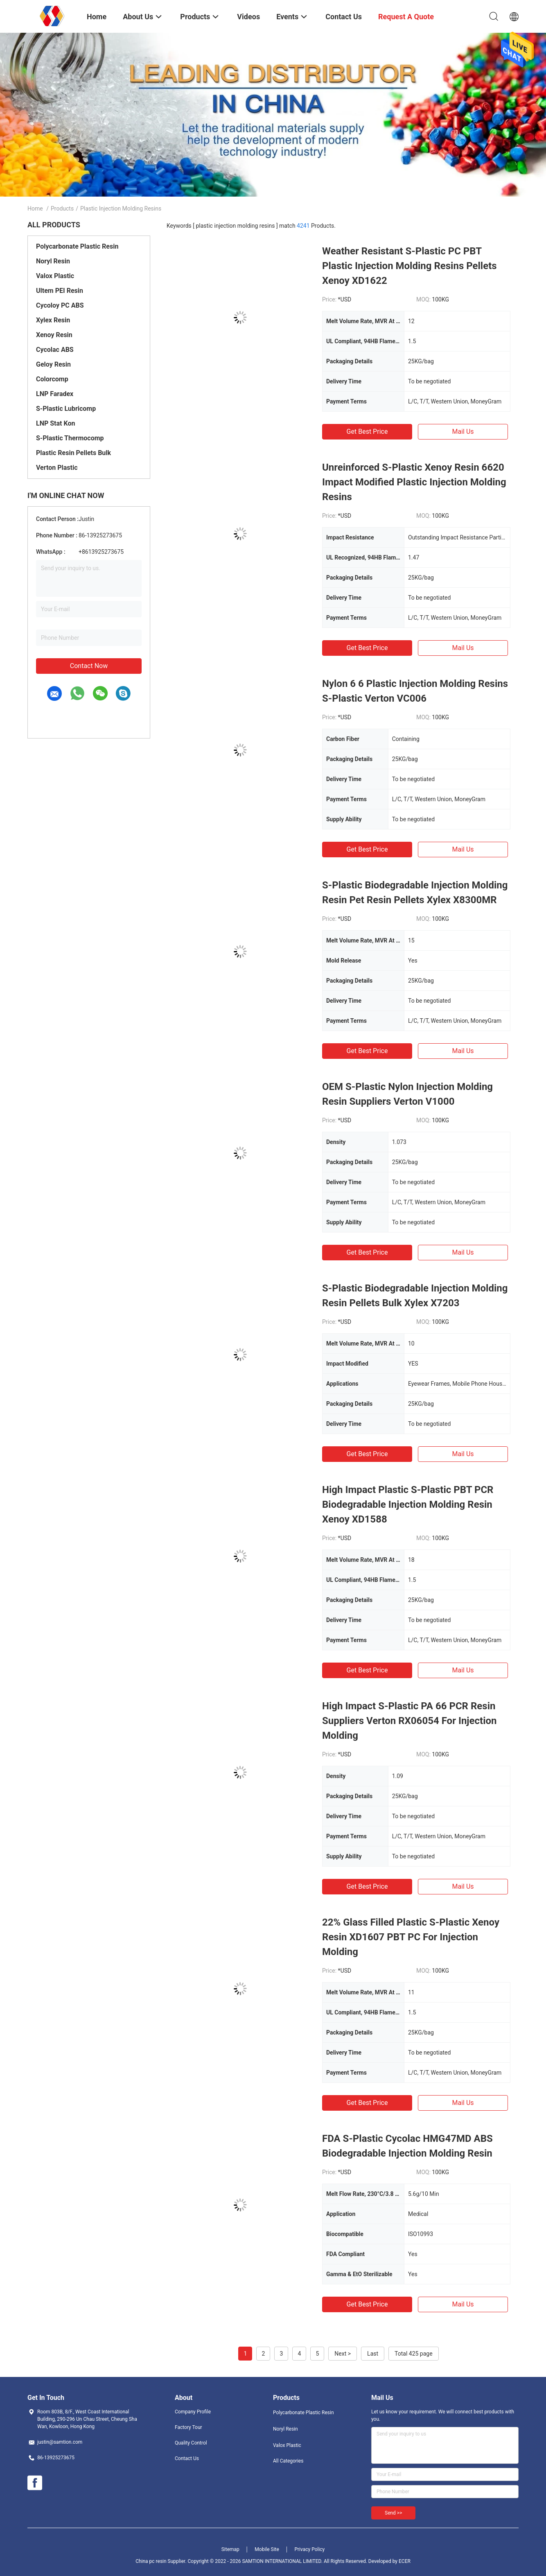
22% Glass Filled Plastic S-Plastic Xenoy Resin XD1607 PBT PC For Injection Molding (410, 1937)
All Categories (288, 2461)
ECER (405, 2561)
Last (372, 2353)
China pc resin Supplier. (161, 2561)
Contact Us (187, 2458)
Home (35, 208)
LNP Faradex (54, 394)
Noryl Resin (53, 261)
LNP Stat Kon (55, 423)
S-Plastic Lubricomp (66, 408)
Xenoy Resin (54, 335)
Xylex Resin (53, 320)
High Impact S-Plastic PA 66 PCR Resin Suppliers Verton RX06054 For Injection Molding (409, 1720)
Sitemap (230, 2549)
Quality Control (191, 2443)
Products (62, 208)
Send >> (393, 2513)
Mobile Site (267, 2549)
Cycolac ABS (55, 349)
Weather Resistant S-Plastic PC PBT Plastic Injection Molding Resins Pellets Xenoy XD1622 (409, 265)
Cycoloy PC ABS (60, 305)
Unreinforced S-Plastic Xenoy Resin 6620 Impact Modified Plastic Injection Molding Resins (414, 482)
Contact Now (89, 666)
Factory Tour (188, 2427)
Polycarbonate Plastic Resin (77, 246)
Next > (342, 2353)
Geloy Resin (53, 364)
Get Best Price (367, 431)
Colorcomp (52, 379)
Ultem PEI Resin (59, 291)
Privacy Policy (309, 2549)
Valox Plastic (55, 276)
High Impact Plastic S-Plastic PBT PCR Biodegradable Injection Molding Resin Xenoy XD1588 (407, 1504)
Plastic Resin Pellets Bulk (73, 453)
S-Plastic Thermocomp (70, 438)
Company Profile (193, 2412)
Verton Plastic (57, 467)
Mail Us (463, 431)
